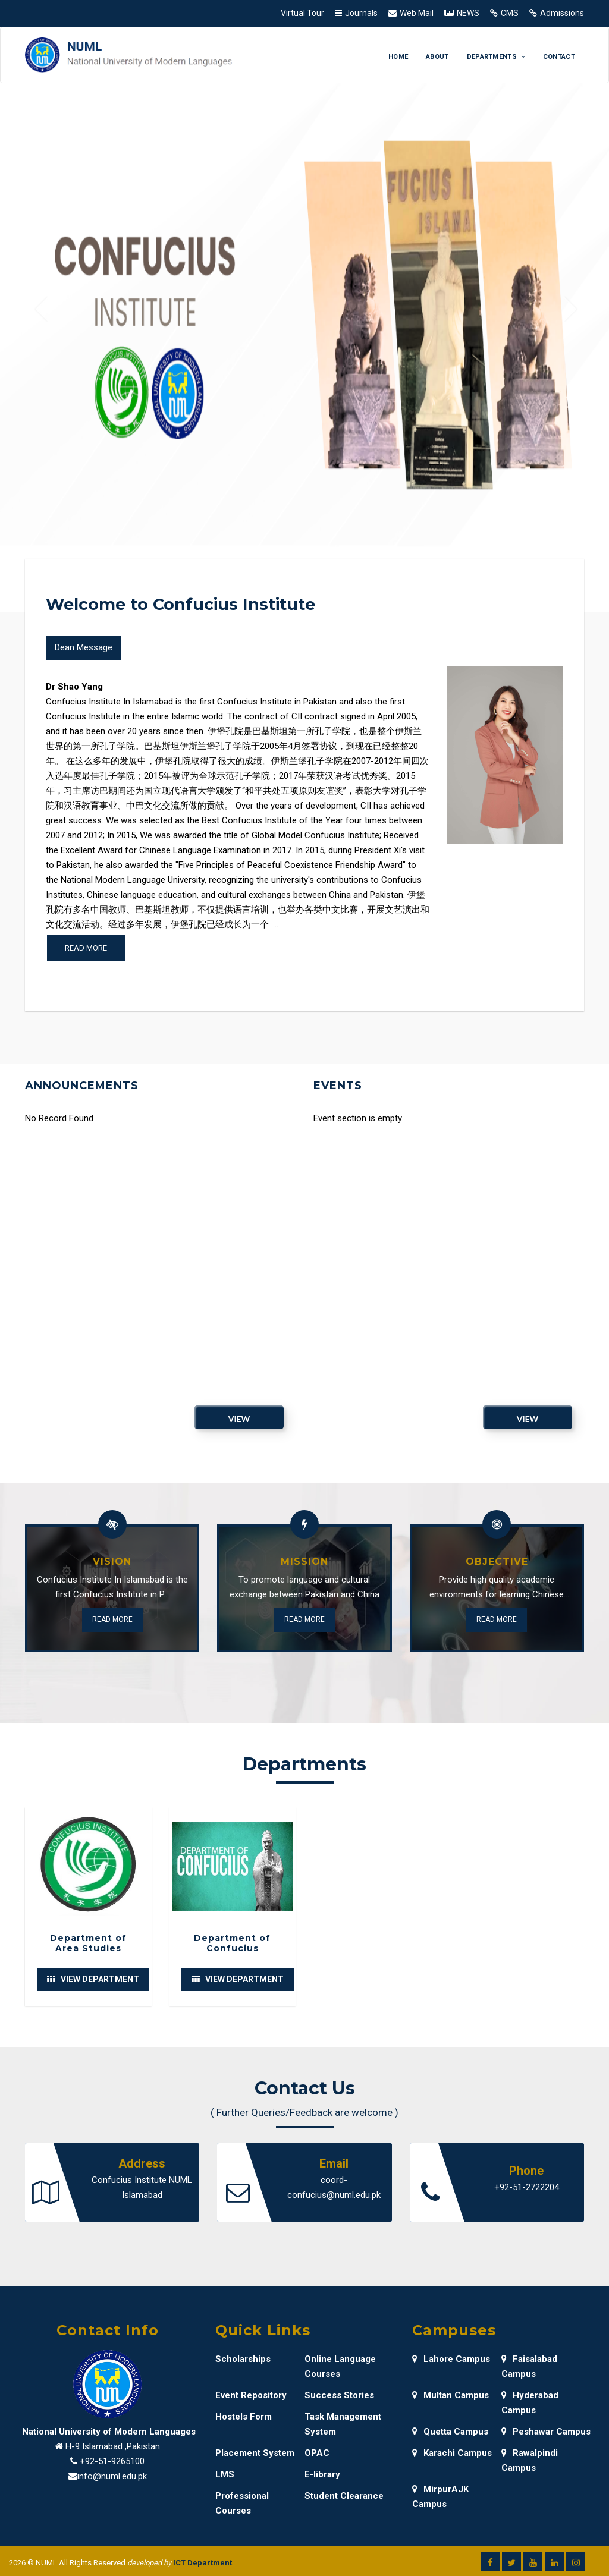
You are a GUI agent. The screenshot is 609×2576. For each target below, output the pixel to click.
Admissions (562, 13)
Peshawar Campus (546, 2431)
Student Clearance (344, 2495)
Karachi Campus (452, 2453)
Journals (361, 13)
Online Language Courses (340, 2366)
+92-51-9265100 (112, 2461)
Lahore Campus (451, 2359)
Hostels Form (243, 2416)
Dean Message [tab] (83, 647)
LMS (224, 2474)
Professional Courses (242, 2503)
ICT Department (202, 2562)
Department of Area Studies (88, 1943)
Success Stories (339, 2395)
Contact (559, 57)
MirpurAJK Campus (440, 2496)
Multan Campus (450, 2395)
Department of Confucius (232, 1943)
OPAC (316, 2453)
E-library (322, 2474)
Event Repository (251, 2395)
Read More (112, 1619)
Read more (86, 947)
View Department (93, 1979)
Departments (496, 57)
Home (398, 57)
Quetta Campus (450, 2431)
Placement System (254, 2453)
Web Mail (417, 13)
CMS (510, 13)
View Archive (239, 1421)
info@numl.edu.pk (112, 2476)
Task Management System (342, 2424)
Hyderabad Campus (529, 2402)
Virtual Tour (302, 13)
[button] (40, 310)
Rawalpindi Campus (529, 2460)
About (437, 57)
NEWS (468, 13)
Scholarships (243, 2359)
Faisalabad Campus (529, 2366)
